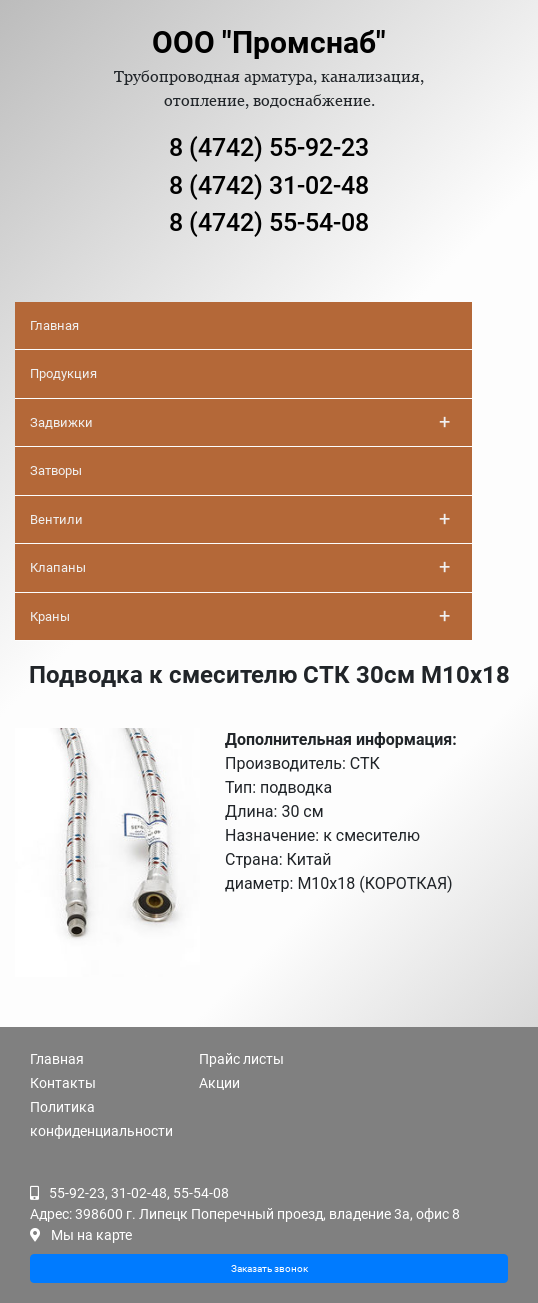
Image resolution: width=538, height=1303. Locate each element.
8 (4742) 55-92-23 (269, 147)
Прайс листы (241, 1059)
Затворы (56, 470)
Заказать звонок (269, 1268)
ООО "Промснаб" (269, 42)
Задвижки (240, 422)
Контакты (63, 1083)
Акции (219, 1083)
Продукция (63, 373)
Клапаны (240, 567)
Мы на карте (91, 1235)
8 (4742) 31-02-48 (269, 185)
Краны (240, 616)
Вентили (240, 519)
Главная (54, 325)
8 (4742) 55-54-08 (269, 222)
